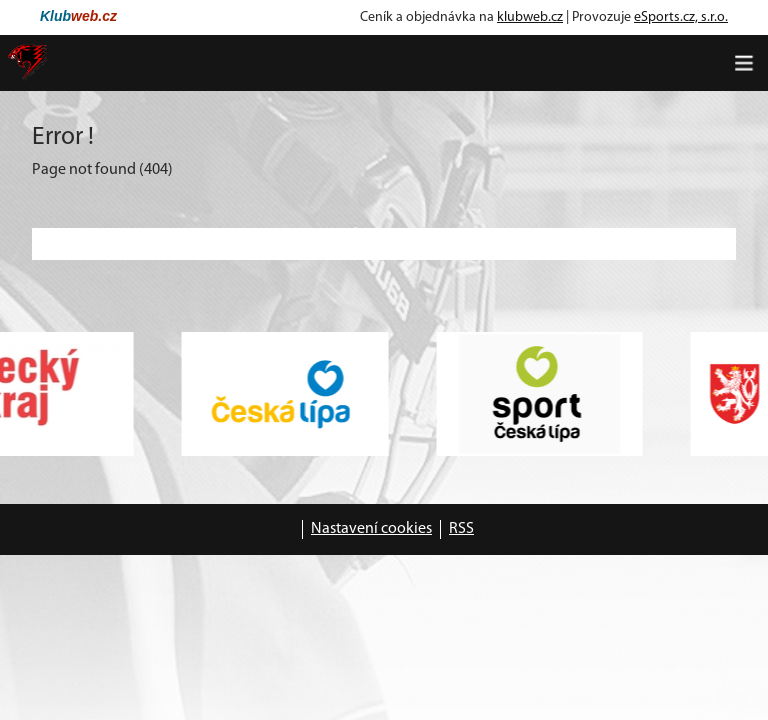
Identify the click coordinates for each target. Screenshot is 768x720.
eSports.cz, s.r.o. (681, 17)
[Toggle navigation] (744, 63)
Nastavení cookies (371, 529)
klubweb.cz (530, 17)
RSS (461, 529)
